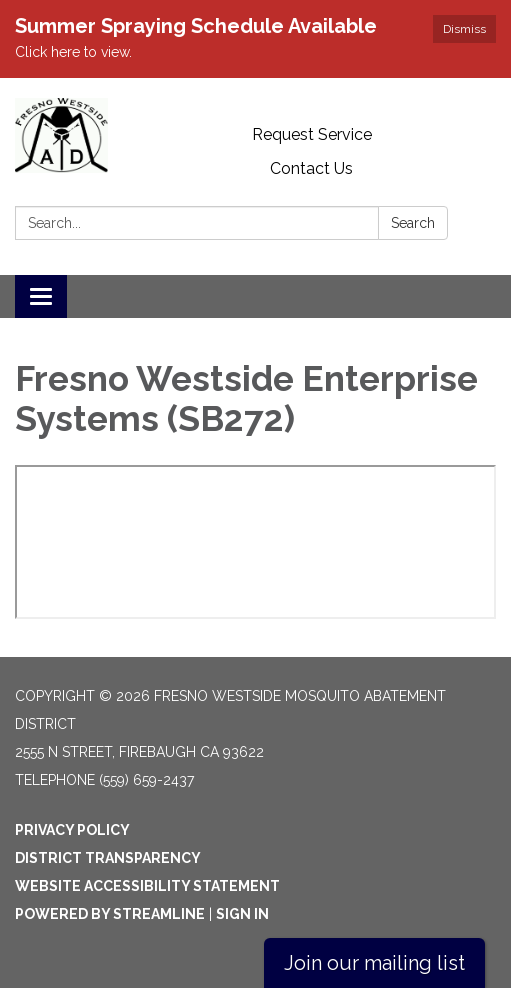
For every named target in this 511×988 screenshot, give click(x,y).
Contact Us (311, 168)
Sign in (242, 914)
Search (413, 223)
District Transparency (108, 858)
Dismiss (464, 29)
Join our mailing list (374, 963)
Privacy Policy (72, 830)
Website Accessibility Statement (147, 886)
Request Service (312, 134)
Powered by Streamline (110, 914)
